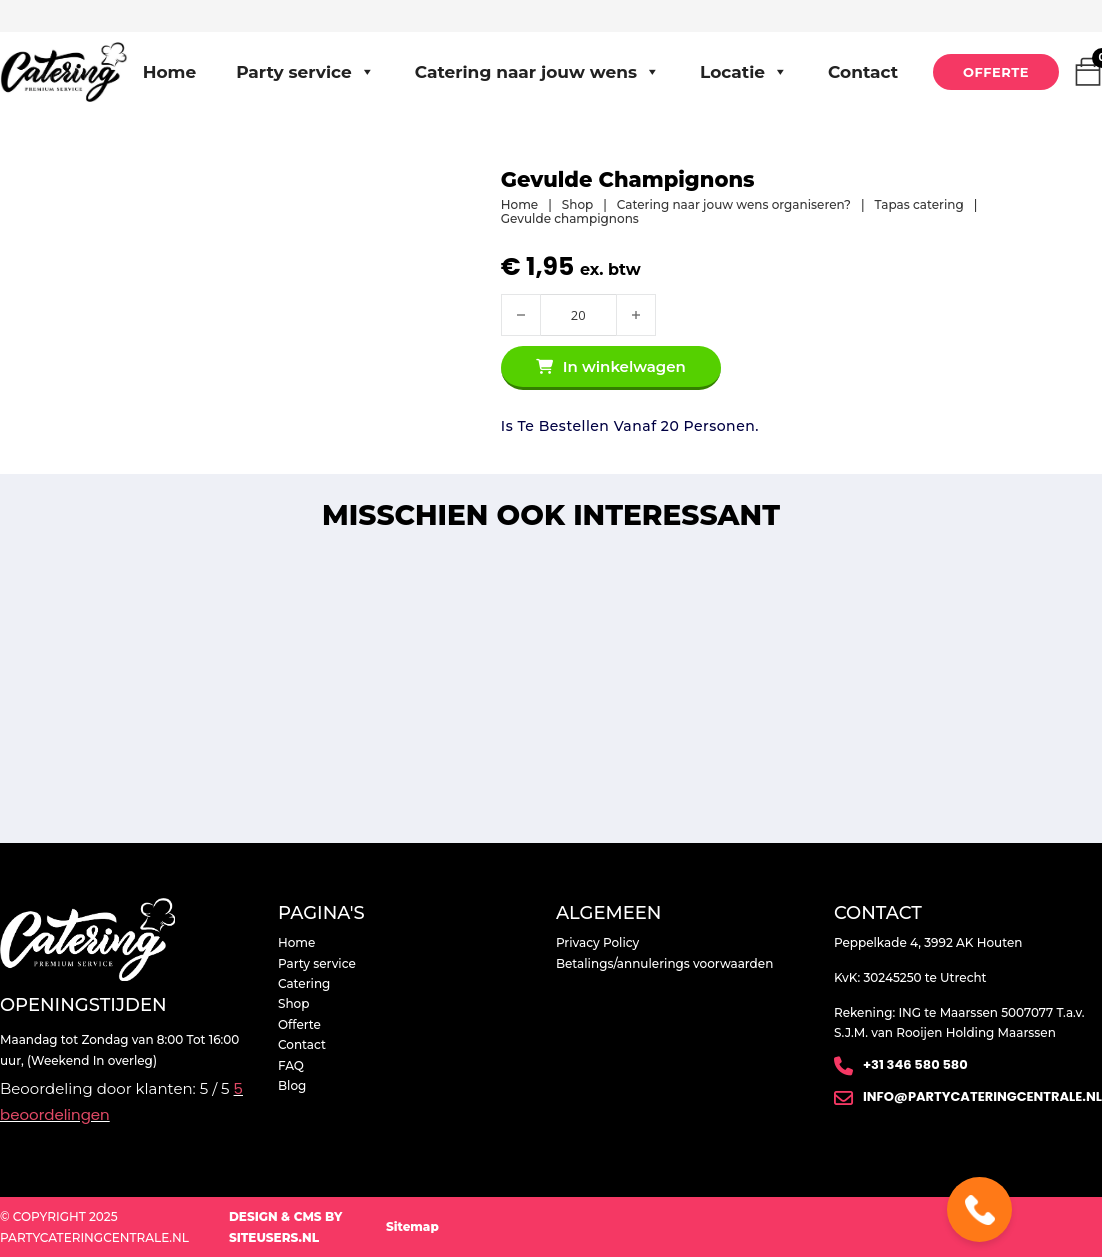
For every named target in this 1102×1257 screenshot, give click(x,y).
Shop (577, 205)
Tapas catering (919, 205)
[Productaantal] (578, 315)
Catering (304, 983)
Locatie (744, 72)
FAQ (291, 1065)
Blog (292, 1085)
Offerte (996, 72)
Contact (863, 72)
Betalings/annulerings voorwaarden (664, 963)
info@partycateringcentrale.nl (982, 1096)
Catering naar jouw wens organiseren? (734, 205)
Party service (305, 72)
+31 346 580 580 (915, 1064)
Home (170, 72)
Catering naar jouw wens (537, 72)
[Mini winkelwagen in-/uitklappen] (1088, 72)
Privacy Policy (597, 942)
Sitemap (412, 1226)
